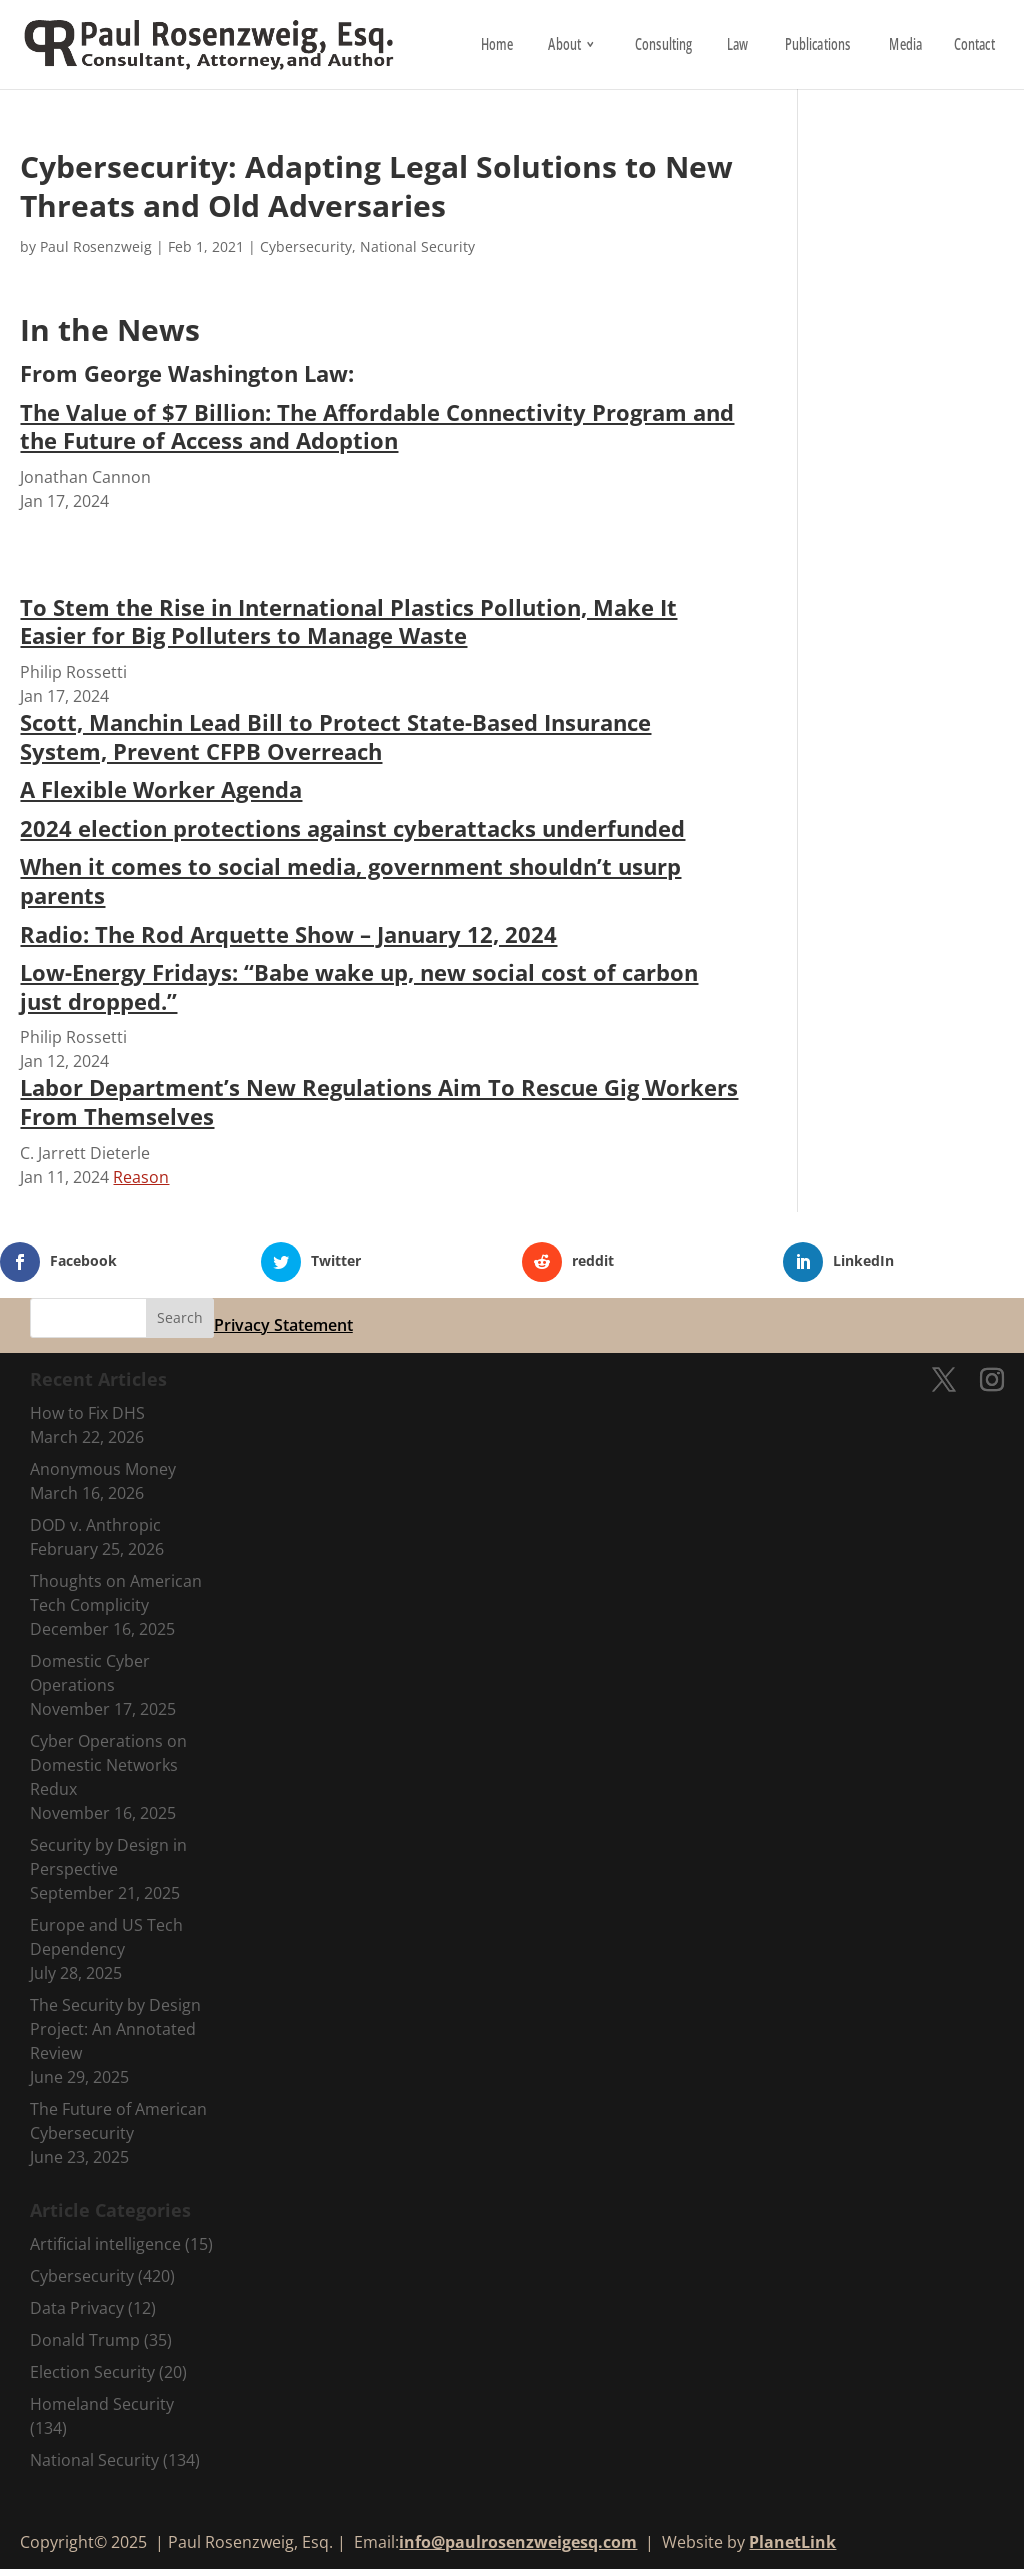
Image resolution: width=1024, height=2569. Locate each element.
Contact (973, 46)
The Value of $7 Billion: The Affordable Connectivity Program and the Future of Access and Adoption (377, 426)
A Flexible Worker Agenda (161, 789)
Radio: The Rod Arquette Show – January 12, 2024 (288, 934)
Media (905, 46)
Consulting (663, 46)
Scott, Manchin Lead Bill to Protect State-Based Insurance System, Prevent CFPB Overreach (335, 736)
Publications (817, 46)
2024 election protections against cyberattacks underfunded (352, 828)
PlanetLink (792, 2542)
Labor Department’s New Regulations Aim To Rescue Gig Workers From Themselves (379, 1101)
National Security (417, 246)
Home (497, 46)
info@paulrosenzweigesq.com (518, 2542)
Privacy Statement (283, 1325)
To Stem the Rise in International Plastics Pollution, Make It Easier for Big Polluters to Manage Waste (348, 621)
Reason (141, 1177)
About (564, 46)
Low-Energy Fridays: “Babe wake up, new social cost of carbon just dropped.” (359, 986)
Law (737, 46)
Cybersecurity (306, 246)
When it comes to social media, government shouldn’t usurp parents (350, 880)
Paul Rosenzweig (96, 246)
